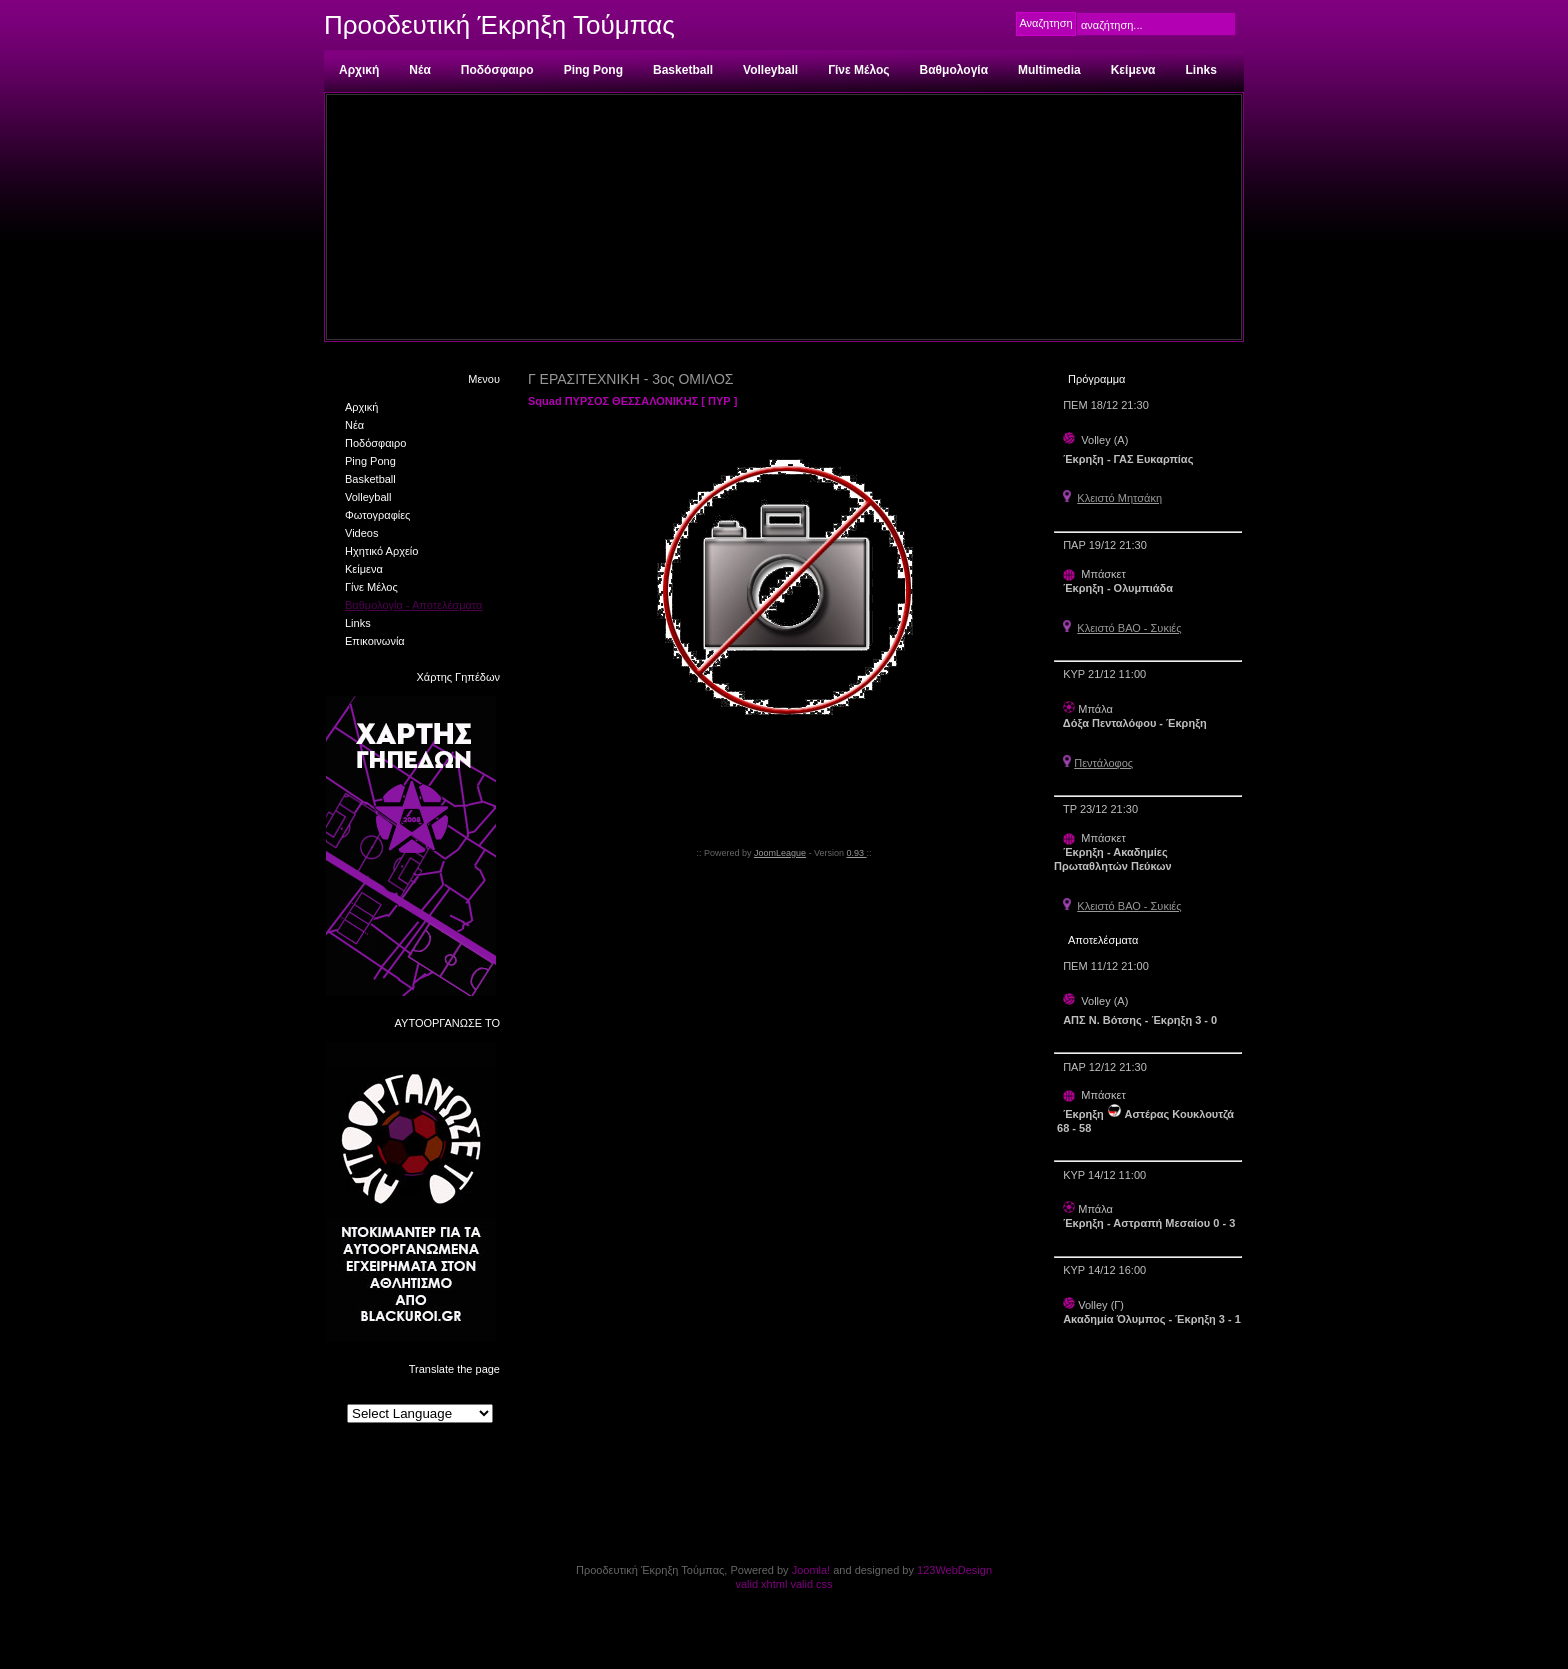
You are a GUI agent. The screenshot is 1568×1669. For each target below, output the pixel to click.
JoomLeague (780, 853)
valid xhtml (761, 1584)
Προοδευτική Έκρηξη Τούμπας (499, 25)
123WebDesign (954, 1570)
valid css (811, 1584)
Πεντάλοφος (1103, 763)
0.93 (857, 853)
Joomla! (811, 1570)
